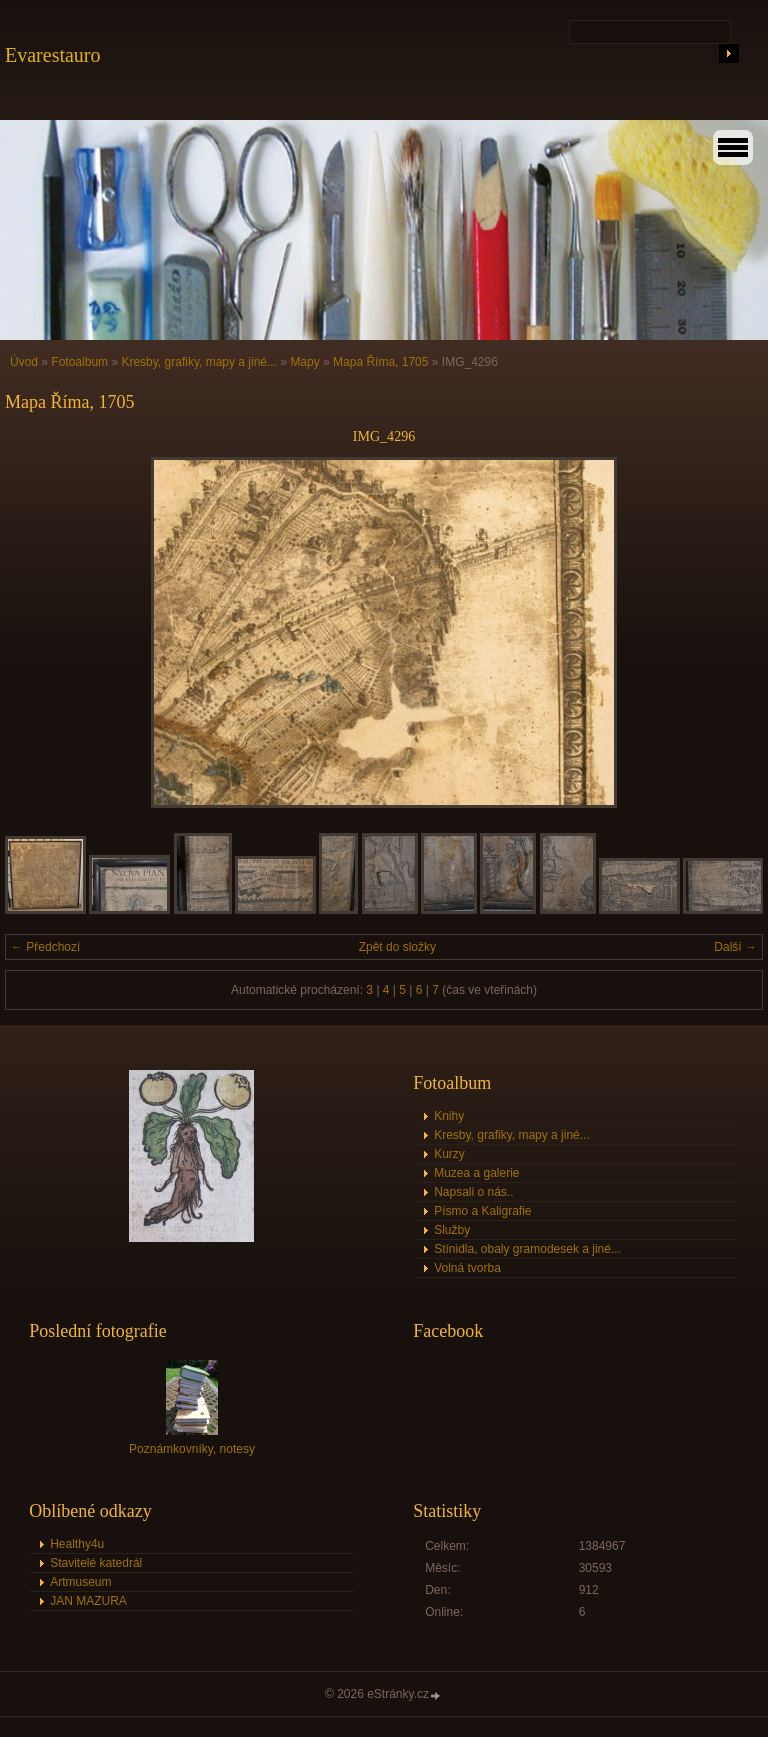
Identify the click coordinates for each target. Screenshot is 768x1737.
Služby (452, 1230)
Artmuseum (80, 1582)
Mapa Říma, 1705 (380, 362)
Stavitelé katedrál (96, 1563)
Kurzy (449, 1154)
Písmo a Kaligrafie (482, 1211)
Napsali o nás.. (473, 1192)
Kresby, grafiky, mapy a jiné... (199, 362)
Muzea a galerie (476, 1173)
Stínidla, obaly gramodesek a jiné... (527, 1249)
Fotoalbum (79, 362)
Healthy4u (77, 1544)
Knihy (449, 1116)
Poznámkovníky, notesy (192, 1449)
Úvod (24, 362)
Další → (735, 947)
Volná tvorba (467, 1268)
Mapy (304, 362)
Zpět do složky (397, 947)
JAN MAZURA (88, 1601)
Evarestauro (53, 55)
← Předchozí (45, 947)
